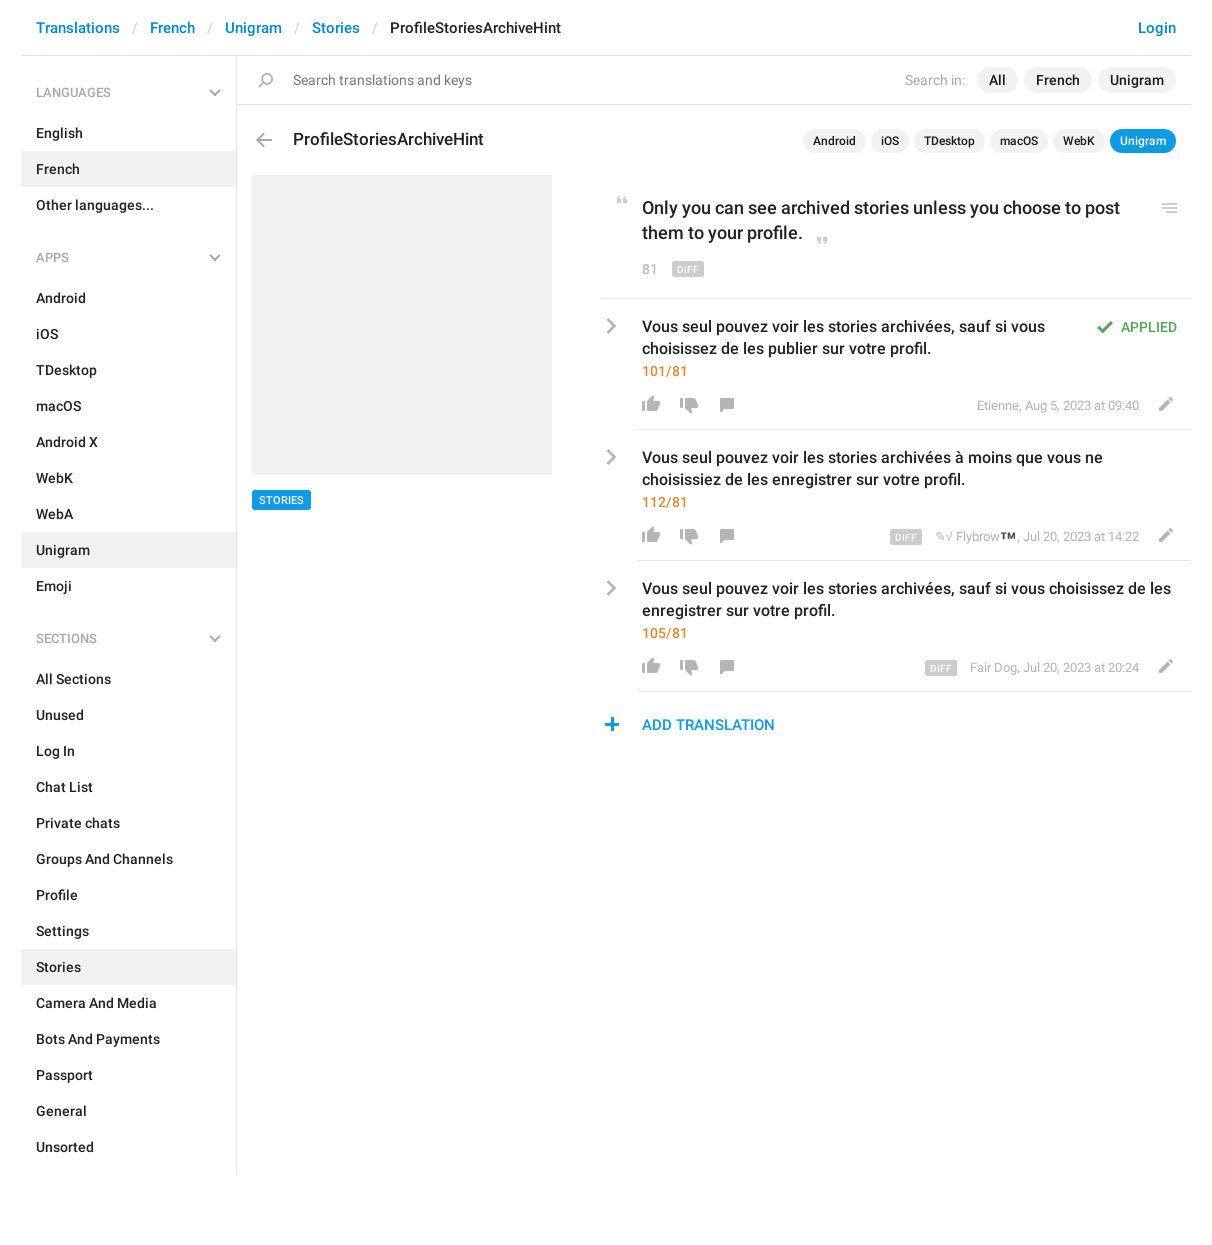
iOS (890, 141)
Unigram (253, 28)
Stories (336, 28)
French (172, 28)
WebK (1079, 141)
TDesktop (949, 141)
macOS (1019, 141)
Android (834, 141)
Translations (78, 28)
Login (1157, 28)
